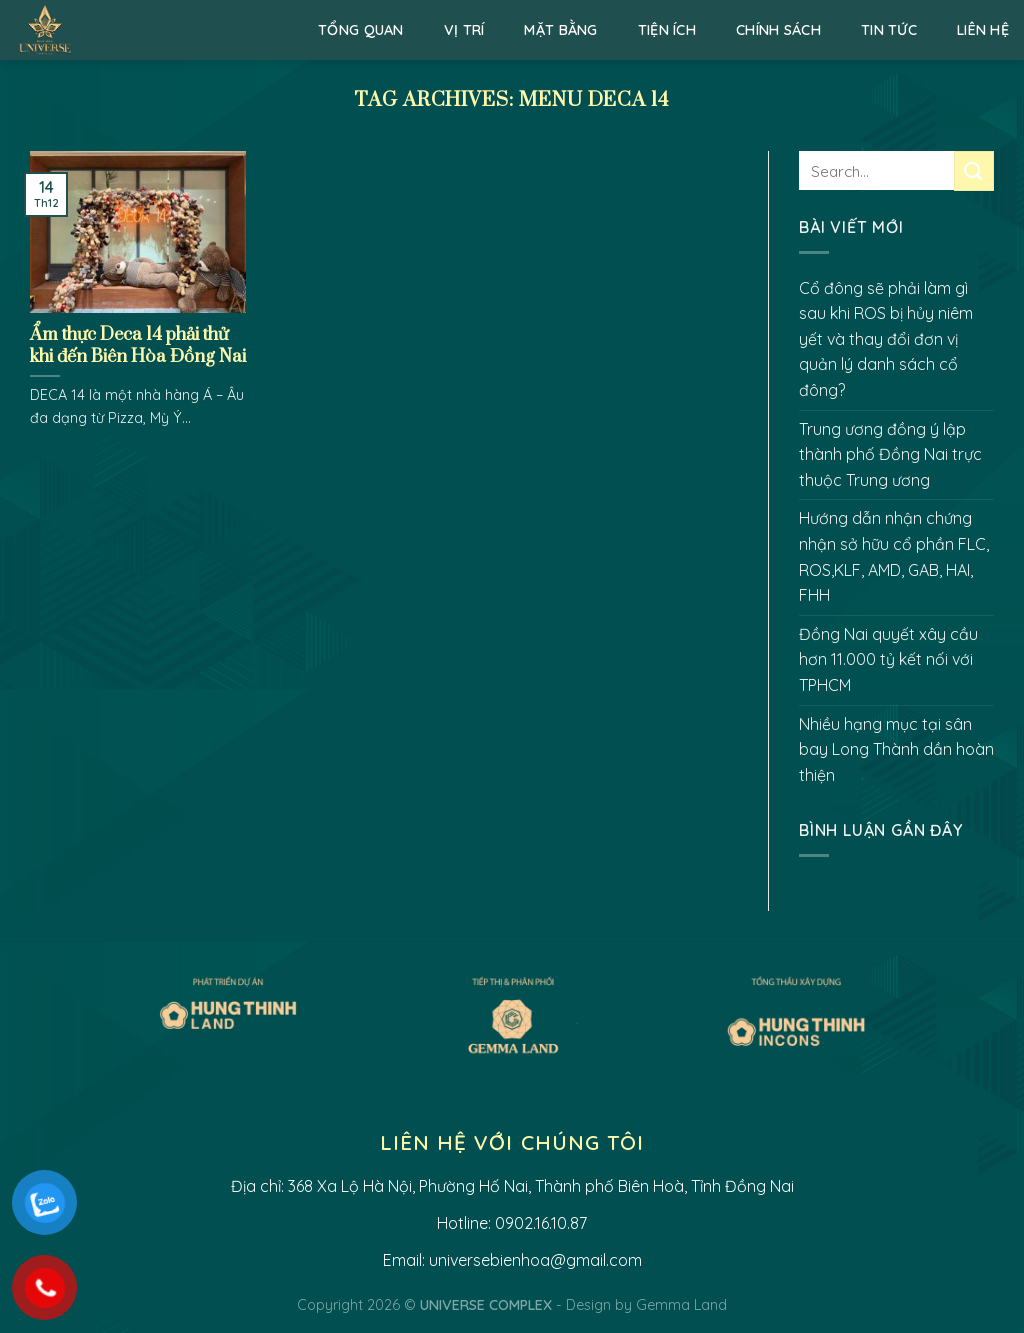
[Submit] (974, 170)
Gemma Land (681, 1305)
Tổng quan (361, 30)
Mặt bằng (560, 30)
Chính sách (778, 30)
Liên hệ (983, 30)
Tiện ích (667, 30)
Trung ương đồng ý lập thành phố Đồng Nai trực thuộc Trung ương (890, 454)
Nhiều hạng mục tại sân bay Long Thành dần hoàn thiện (896, 749)
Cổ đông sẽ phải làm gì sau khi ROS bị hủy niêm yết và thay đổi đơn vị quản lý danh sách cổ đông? (886, 339)
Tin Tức (889, 30)
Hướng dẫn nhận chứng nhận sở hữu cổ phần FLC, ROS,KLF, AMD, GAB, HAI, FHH (894, 556)
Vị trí (464, 30)
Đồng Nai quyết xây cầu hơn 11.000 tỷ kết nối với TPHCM (888, 659)
